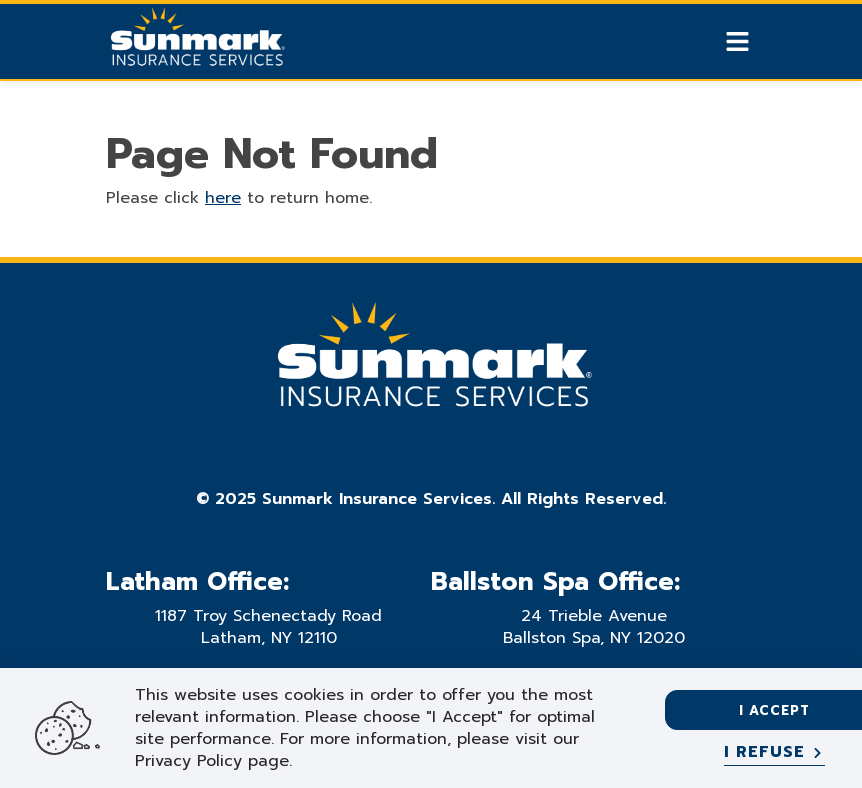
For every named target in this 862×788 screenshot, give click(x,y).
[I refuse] (774, 753)
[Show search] (703, 42)
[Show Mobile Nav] (737, 41)
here (223, 198)
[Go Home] (196, 44)
